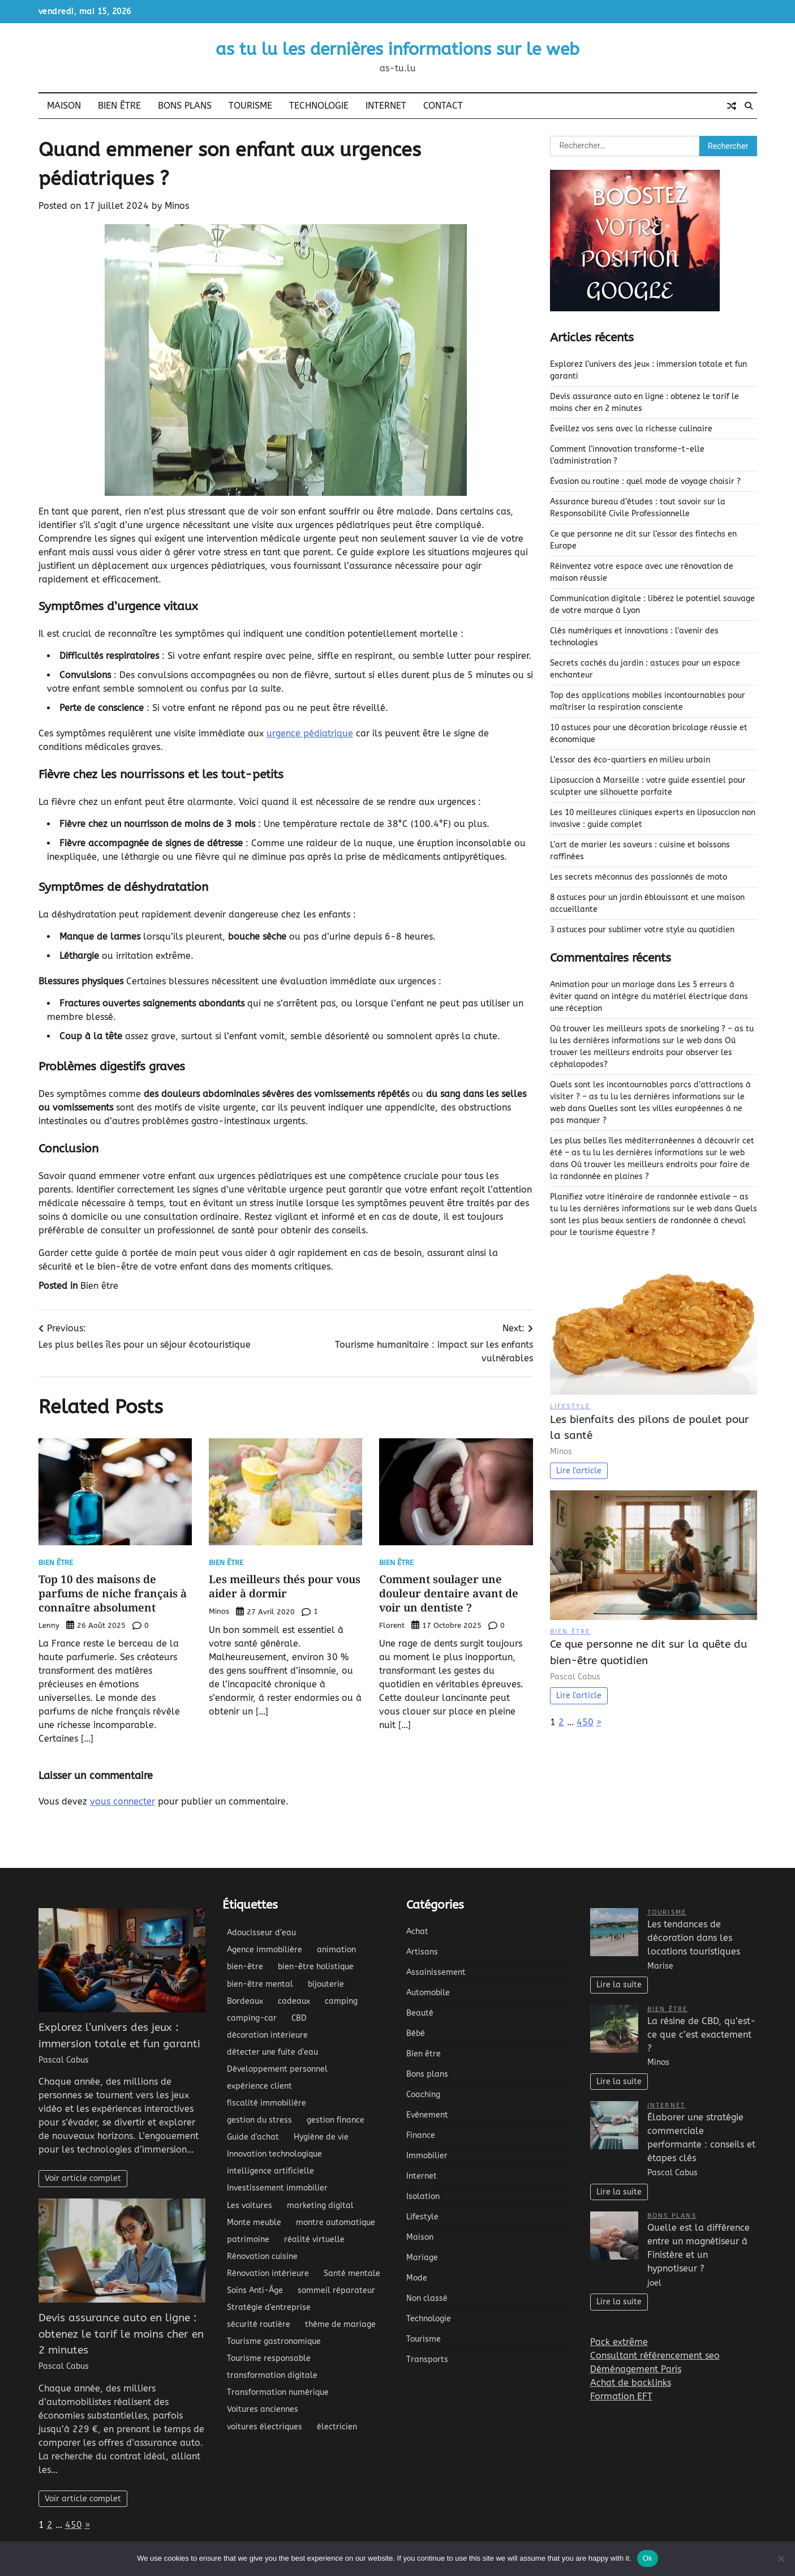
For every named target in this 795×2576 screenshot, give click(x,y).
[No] (781, 2558)
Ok (647, 2558)
